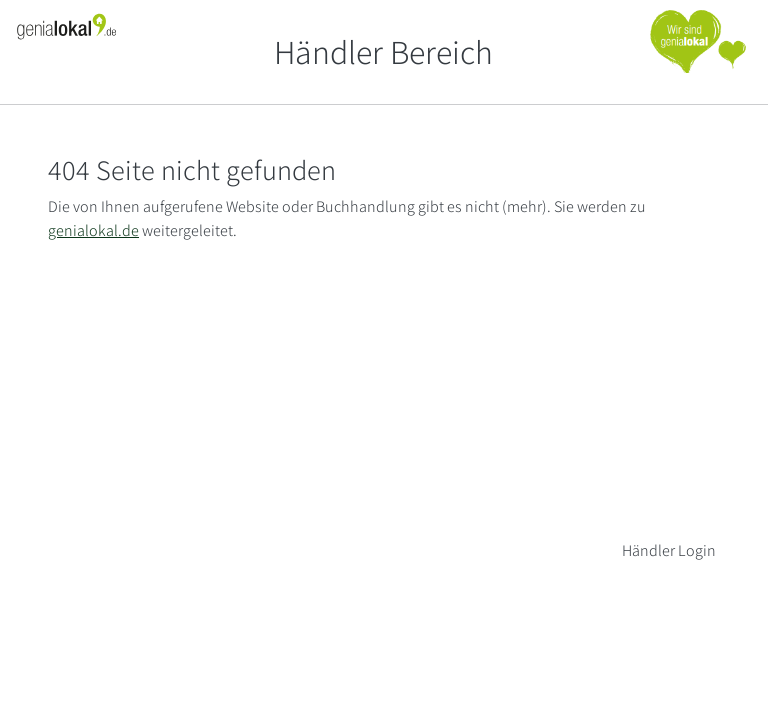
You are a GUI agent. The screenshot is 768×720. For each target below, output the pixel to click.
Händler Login (669, 550)
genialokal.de (93, 230)
